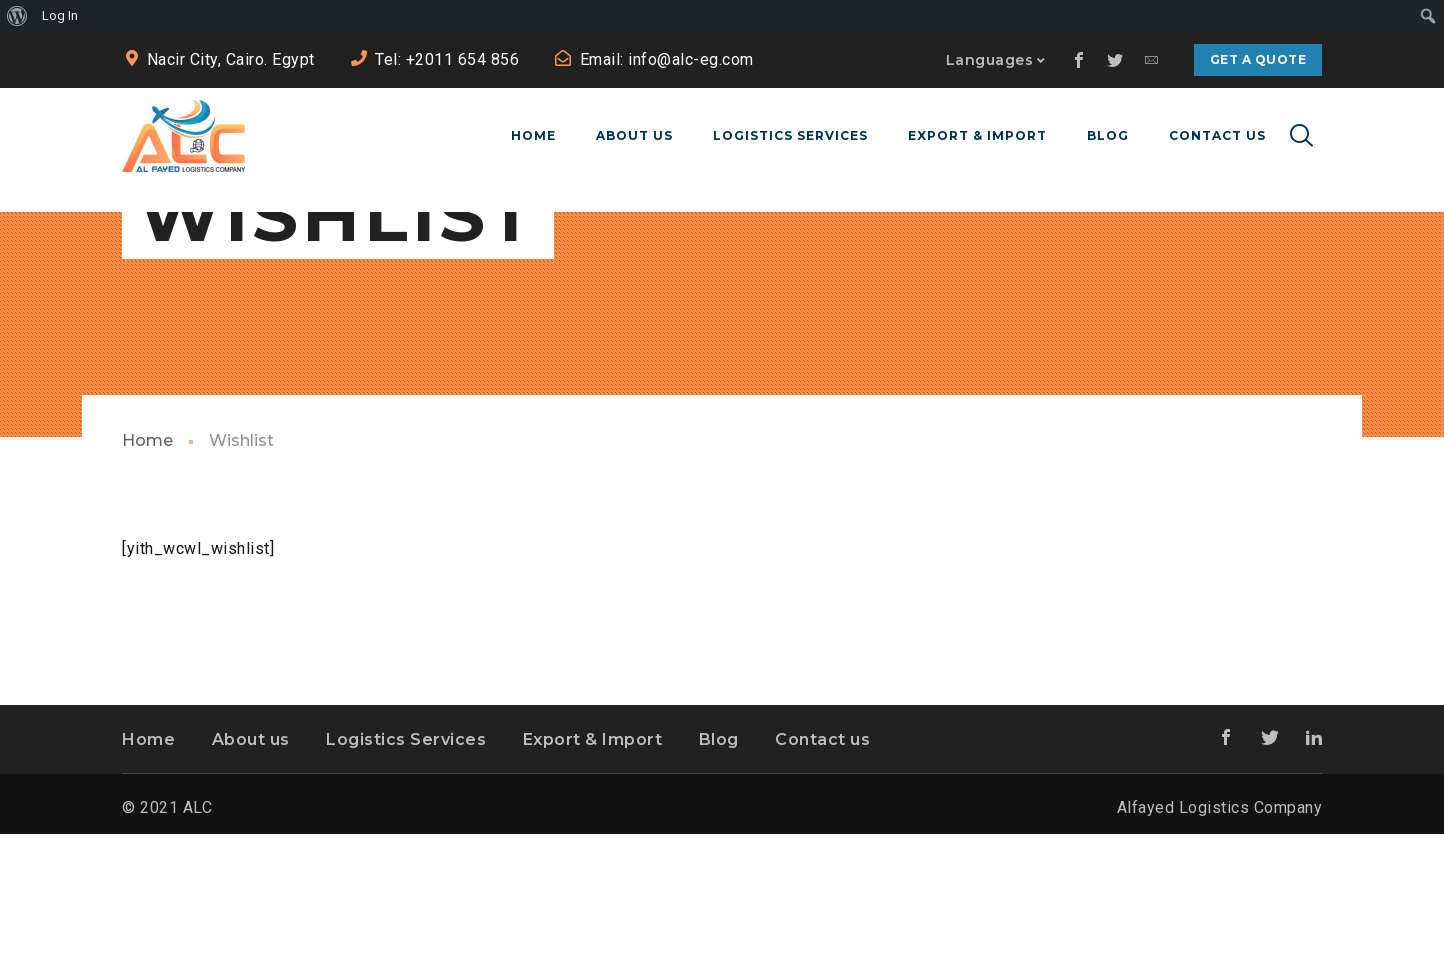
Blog (719, 865)
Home (147, 567)
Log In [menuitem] (60, 15)
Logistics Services (406, 865)
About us (251, 865)
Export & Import (593, 865)
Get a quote (1258, 59)
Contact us (822, 865)
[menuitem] (17, 16)
